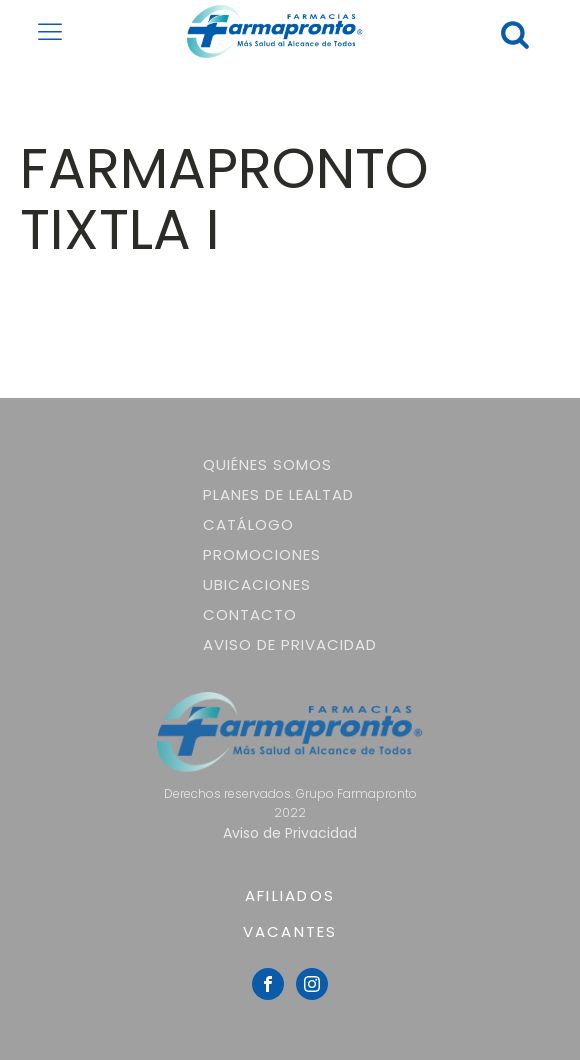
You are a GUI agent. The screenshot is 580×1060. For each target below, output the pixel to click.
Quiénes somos (267, 464)
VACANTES (290, 931)
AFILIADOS (290, 895)
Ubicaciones (257, 584)
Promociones (262, 554)
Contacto (250, 614)
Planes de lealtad (278, 494)
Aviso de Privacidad (290, 644)
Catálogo (248, 524)
